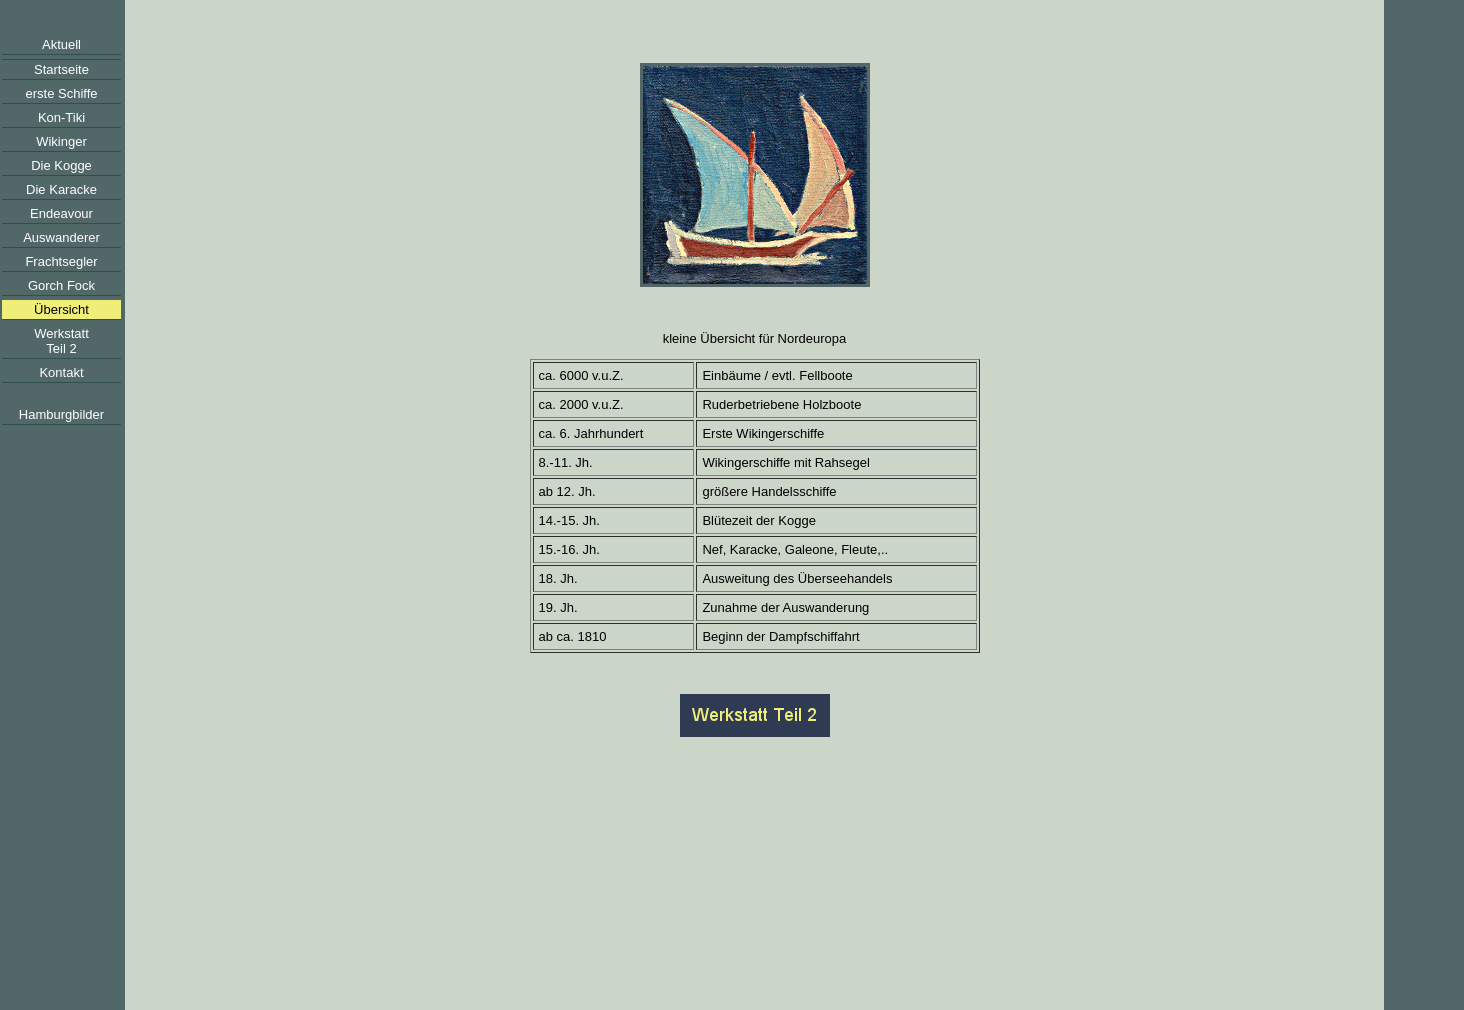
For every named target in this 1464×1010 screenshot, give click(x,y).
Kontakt (61, 372)
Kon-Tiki (61, 117)
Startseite (61, 69)
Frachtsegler (61, 261)
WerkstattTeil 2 (61, 341)
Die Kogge (61, 165)
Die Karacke (61, 189)
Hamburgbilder (61, 414)
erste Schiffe (61, 93)
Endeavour (61, 213)
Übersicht (61, 309)
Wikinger (61, 141)
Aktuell (61, 44)
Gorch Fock (61, 285)
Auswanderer (61, 237)
